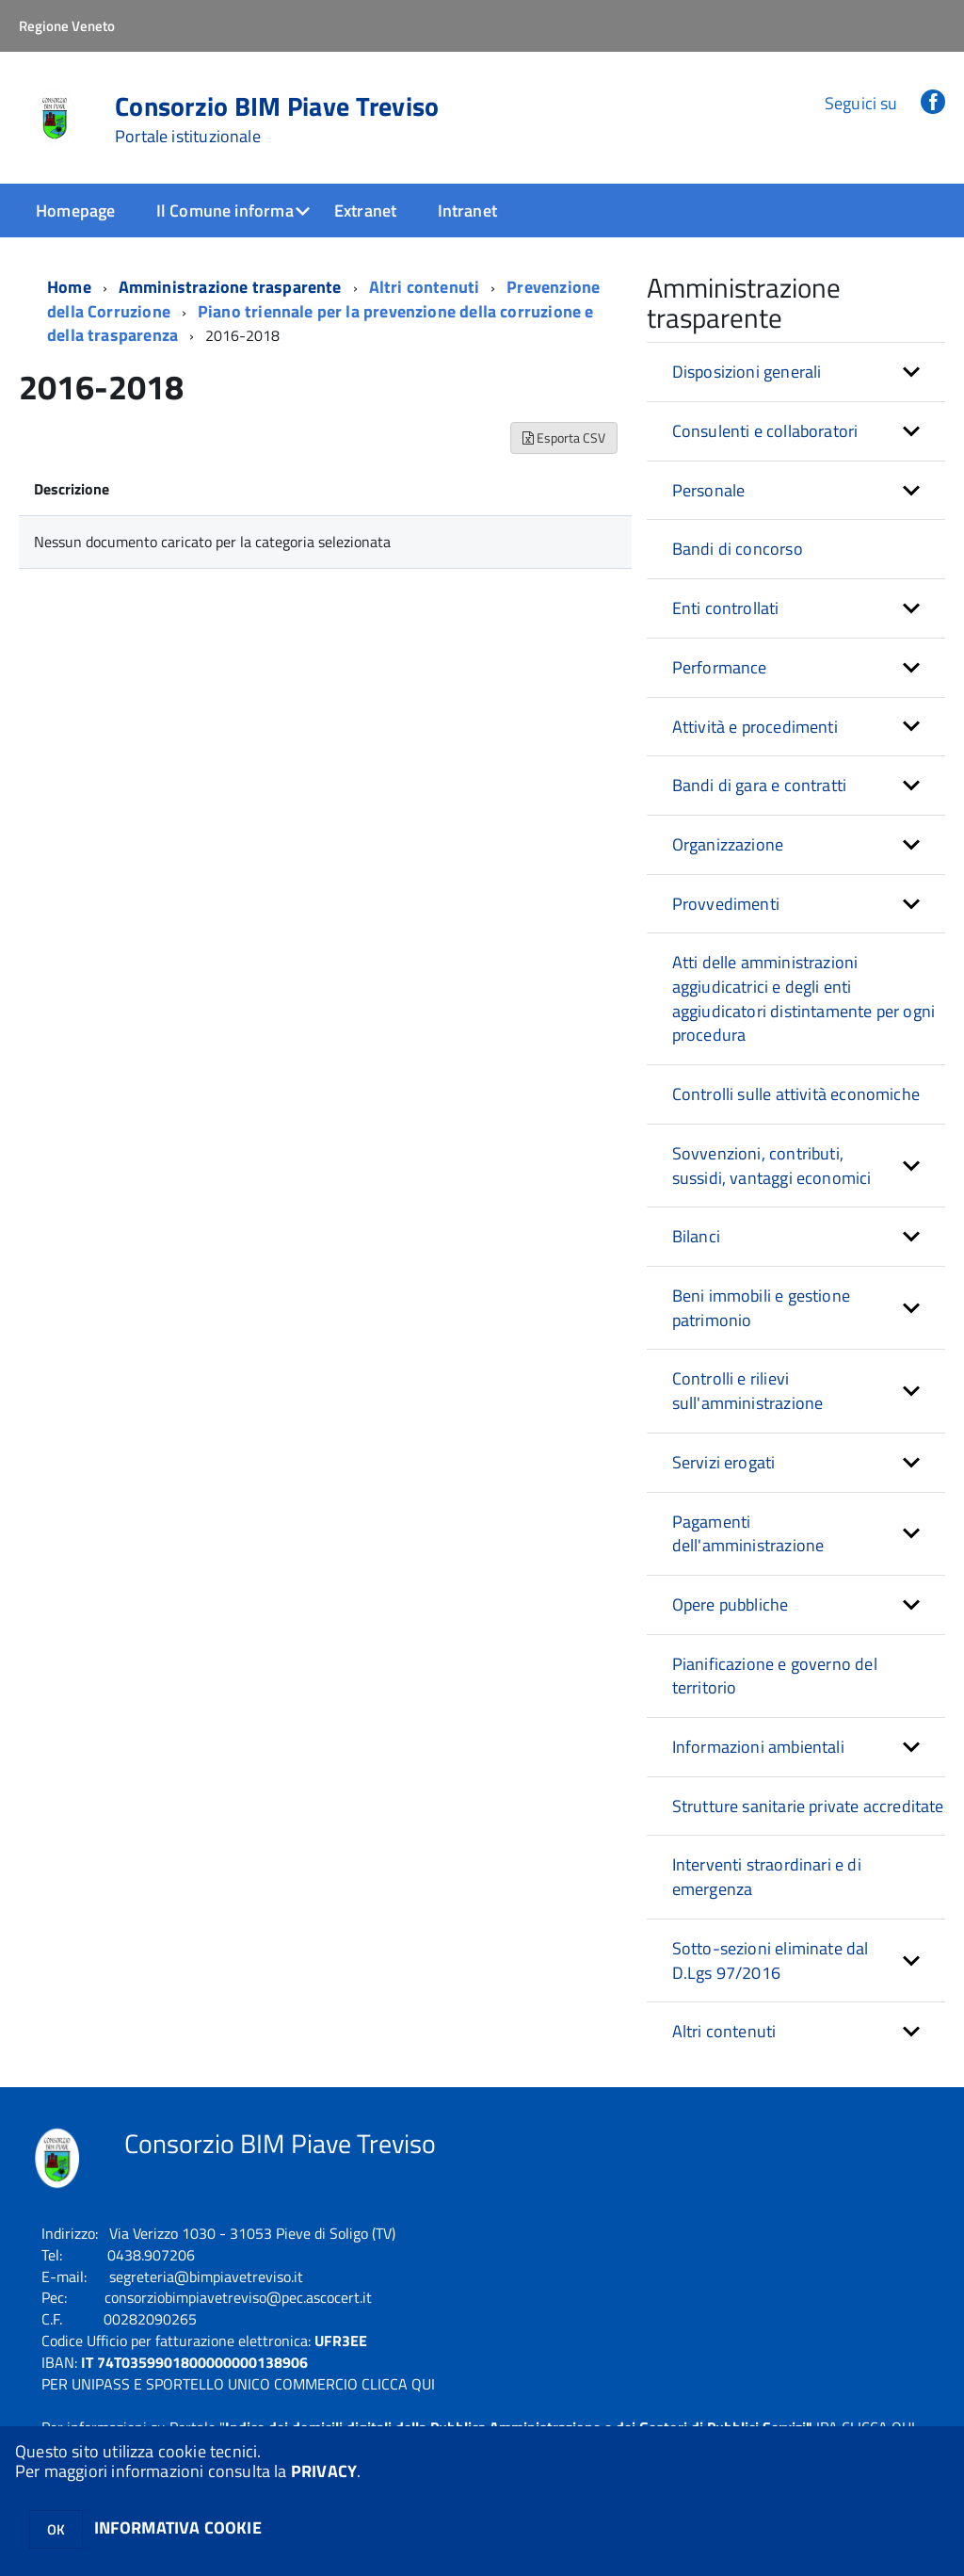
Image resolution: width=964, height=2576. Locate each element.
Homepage (75, 210)
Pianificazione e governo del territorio (774, 1676)
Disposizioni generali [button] (747, 371)
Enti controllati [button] (725, 608)
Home (69, 287)
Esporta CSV (563, 437)
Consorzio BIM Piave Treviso (277, 119)
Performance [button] (719, 667)
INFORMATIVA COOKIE (178, 2527)
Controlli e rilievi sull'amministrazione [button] (748, 1391)
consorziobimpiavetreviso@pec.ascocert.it (238, 2297)
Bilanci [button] (696, 1236)
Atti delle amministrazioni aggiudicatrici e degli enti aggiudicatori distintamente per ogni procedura (803, 998)
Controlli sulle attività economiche (796, 1094)
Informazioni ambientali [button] (758, 1746)
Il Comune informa (225, 210)
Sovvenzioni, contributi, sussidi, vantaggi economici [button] (772, 1166)
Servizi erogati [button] (724, 1462)
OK (56, 2529)
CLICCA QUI (398, 2384)
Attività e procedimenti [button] (755, 726)
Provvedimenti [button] (725, 903)
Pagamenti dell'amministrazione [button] (748, 1534)
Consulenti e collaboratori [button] (765, 431)
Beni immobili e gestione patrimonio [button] (761, 1308)
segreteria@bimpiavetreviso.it (206, 2276)
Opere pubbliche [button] (730, 1604)
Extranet (365, 210)
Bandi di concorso (737, 548)
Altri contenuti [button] (724, 2031)
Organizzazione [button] (728, 844)
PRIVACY (324, 2471)
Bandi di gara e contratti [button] (759, 785)
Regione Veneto (67, 26)
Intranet (467, 210)
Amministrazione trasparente (230, 287)
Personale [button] (709, 490)
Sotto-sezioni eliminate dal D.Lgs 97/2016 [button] (770, 1960)
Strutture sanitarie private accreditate (808, 1806)
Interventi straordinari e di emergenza (766, 1877)
